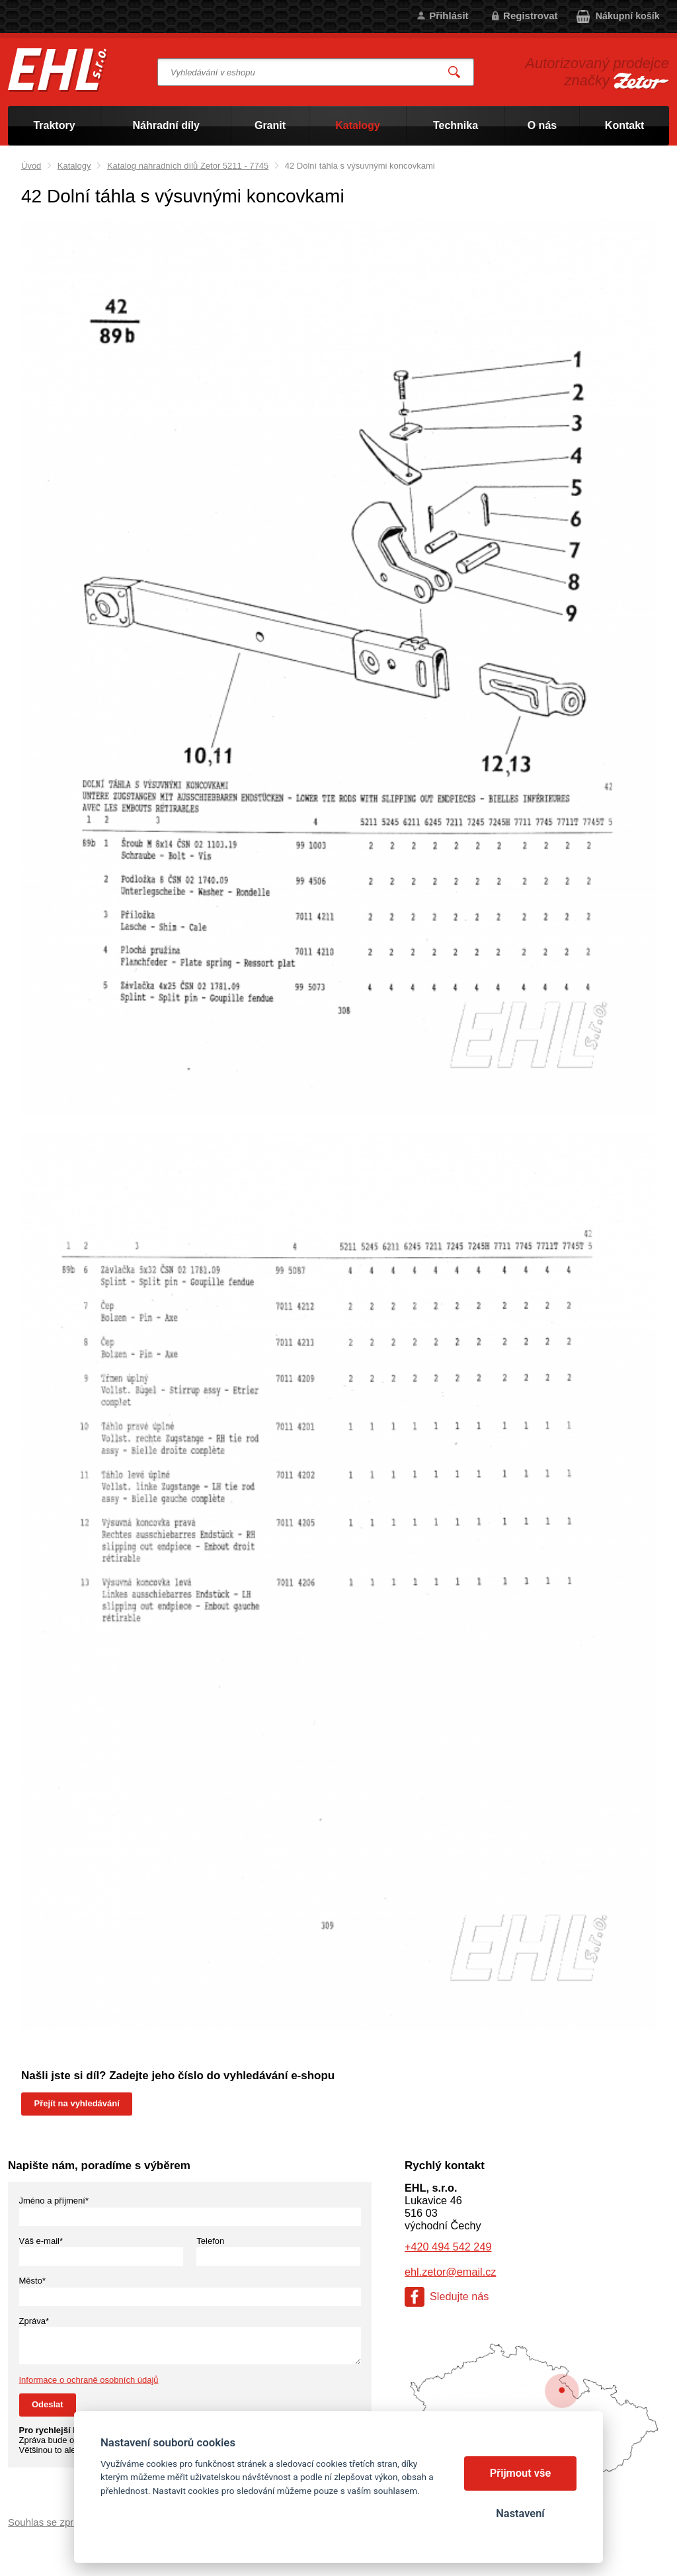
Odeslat (47, 2404)
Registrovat (530, 15)
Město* (32, 2281)
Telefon (210, 2241)
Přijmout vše (520, 2473)
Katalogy (74, 166)
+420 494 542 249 (448, 2247)
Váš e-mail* (41, 2241)
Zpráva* (34, 2321)
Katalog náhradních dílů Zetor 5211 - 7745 (187, 166)
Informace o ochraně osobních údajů (89, 2380)
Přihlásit (448, 15)
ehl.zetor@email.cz (450, 2272)
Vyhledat (455, 72)
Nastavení (520, 2513)
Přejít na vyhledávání (77, 2103)
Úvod (31, 166)
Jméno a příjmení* (54, 2201)
